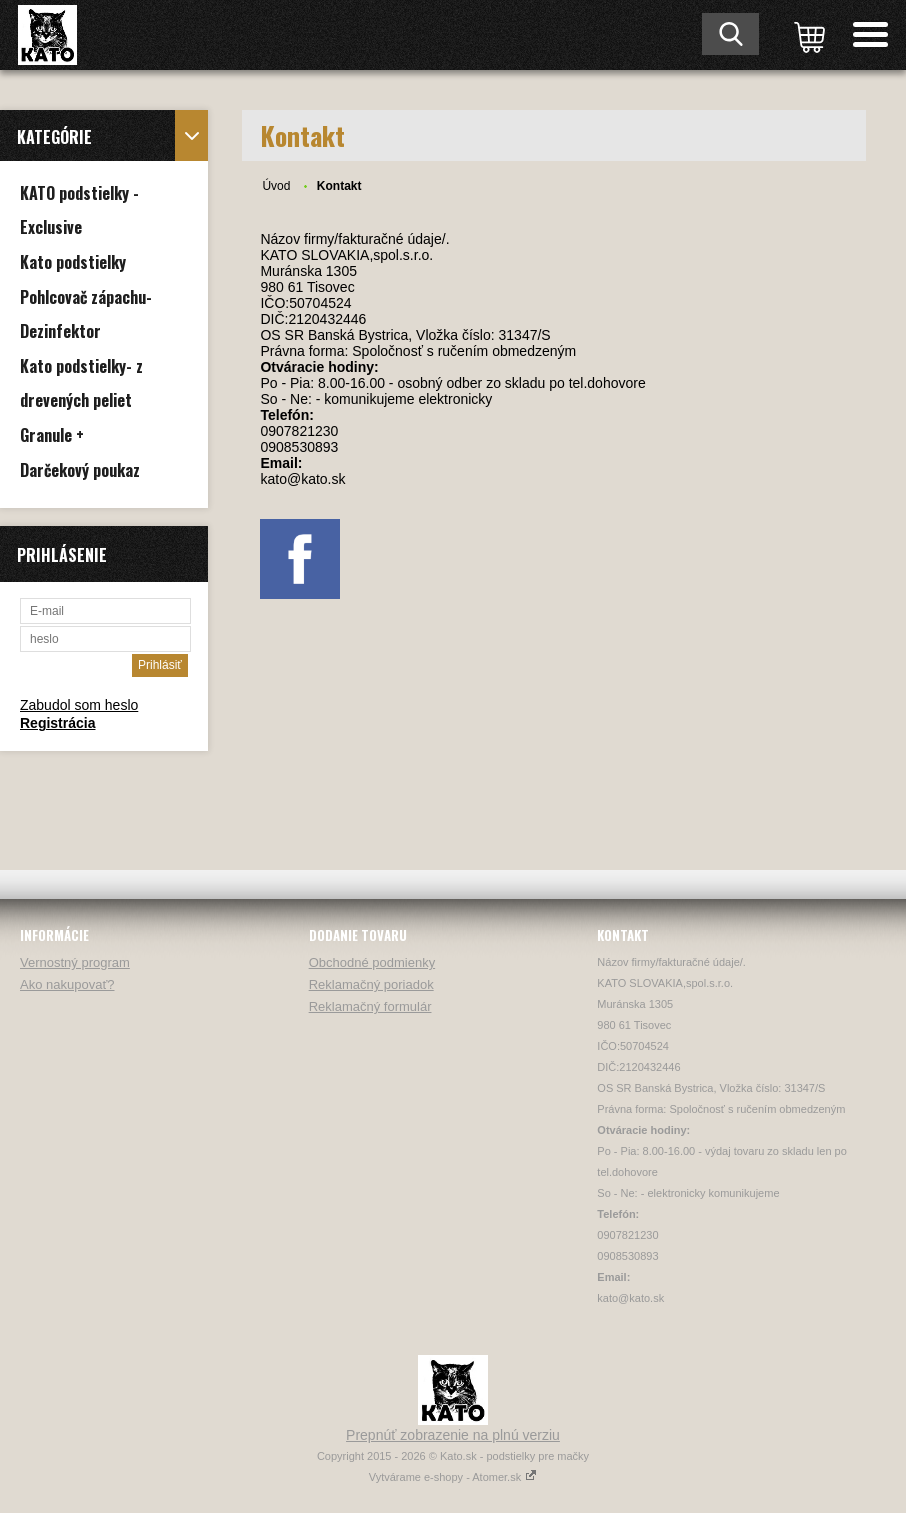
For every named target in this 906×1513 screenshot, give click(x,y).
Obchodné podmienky (372, 962)
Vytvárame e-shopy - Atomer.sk (453, 1477)
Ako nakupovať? (67, 984)
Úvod (276, 186)
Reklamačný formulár (370, 1006)
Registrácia (57, 723)
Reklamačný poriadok (371, 984)
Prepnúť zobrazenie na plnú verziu (453, 1435)
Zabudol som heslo (79, 705)
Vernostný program (75, 962)
